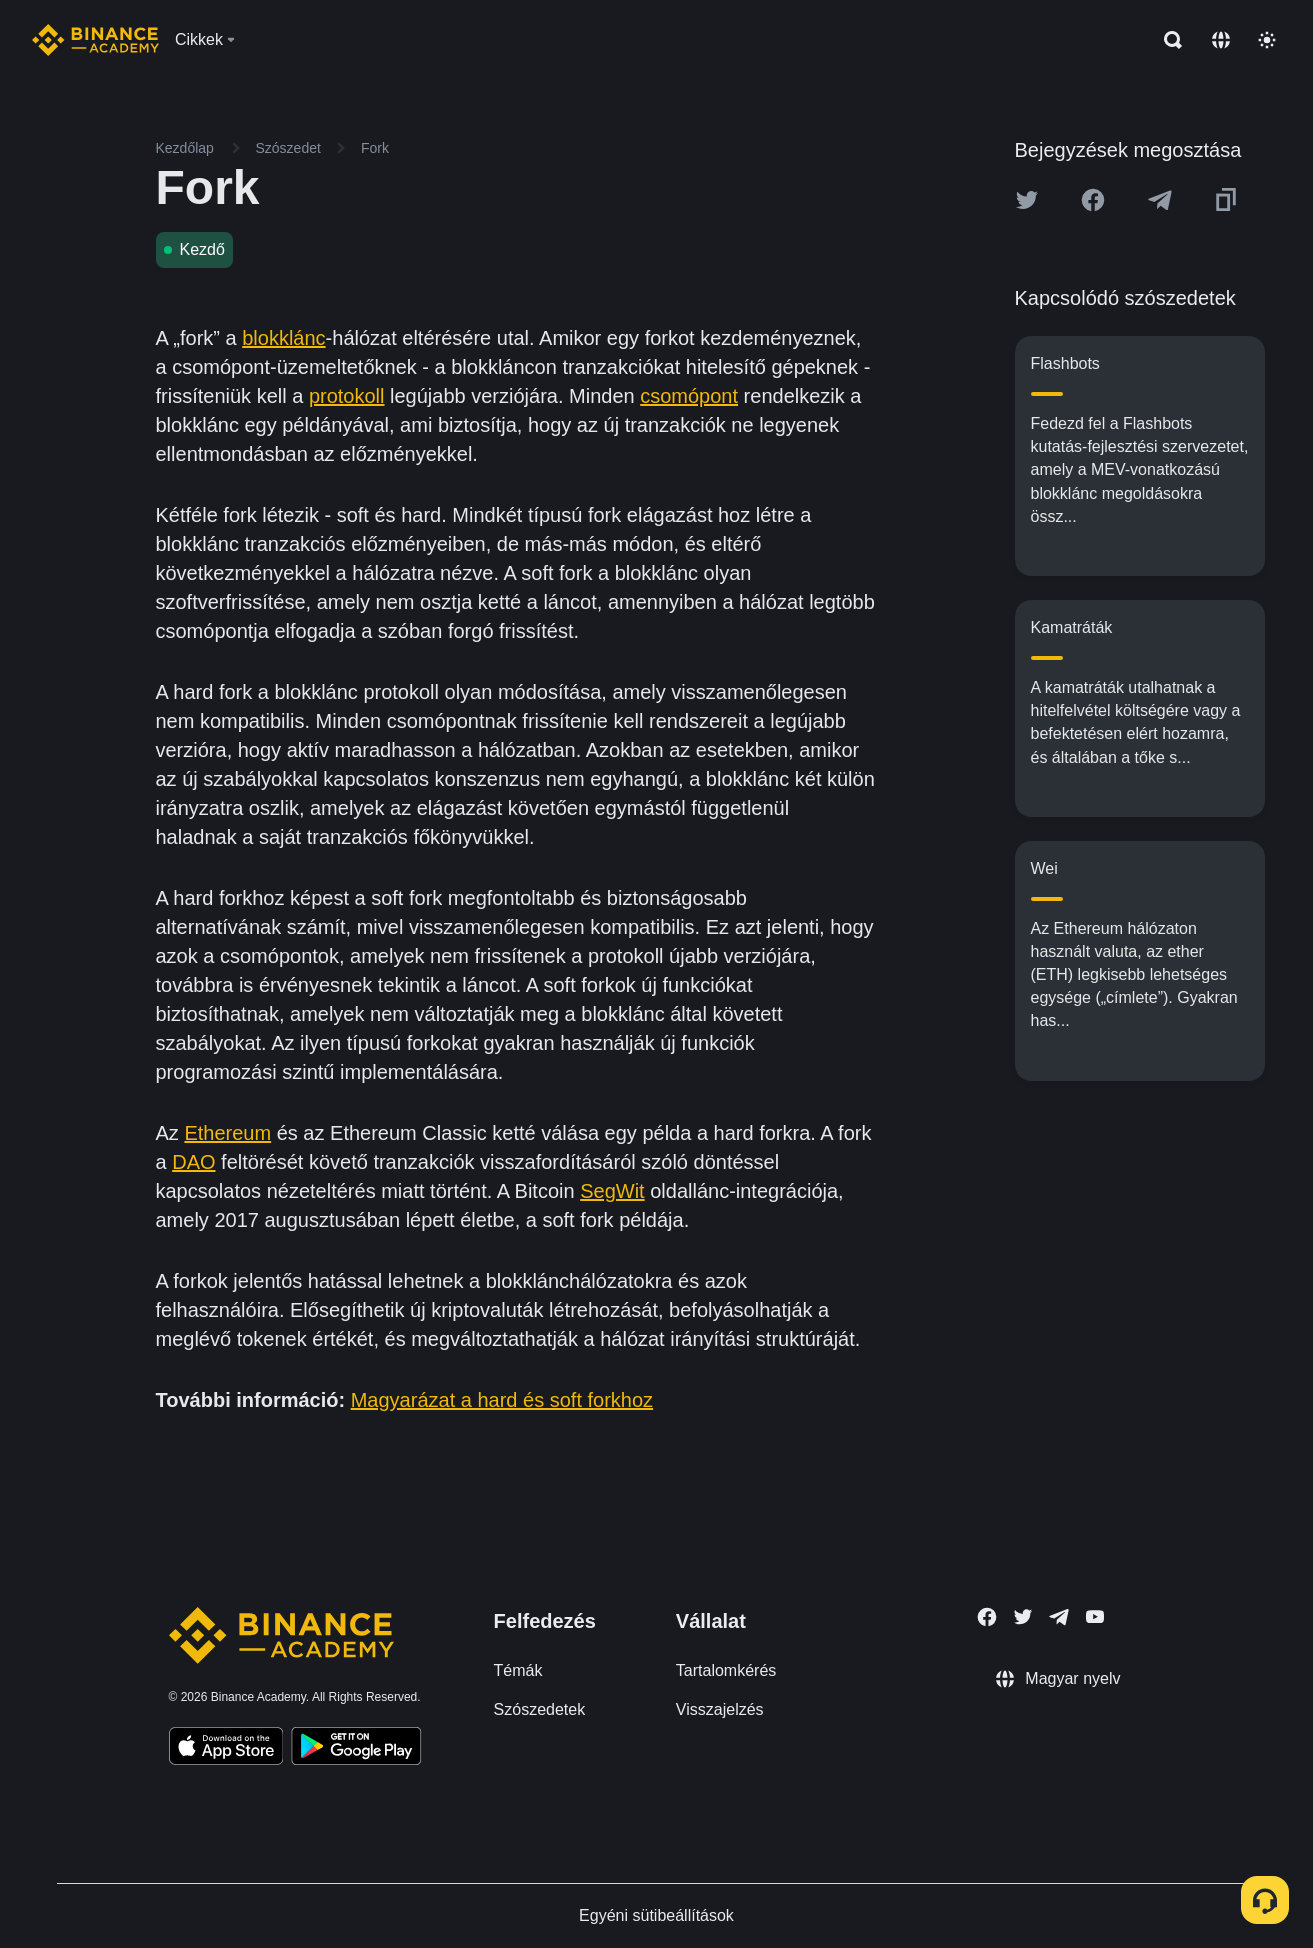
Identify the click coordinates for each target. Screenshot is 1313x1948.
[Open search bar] (1167, 40)
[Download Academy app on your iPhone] (226, 1749)
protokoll (347, 396)
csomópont (689, 396)
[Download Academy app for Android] (356, 1749)
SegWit (612, 1191)
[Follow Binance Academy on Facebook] (987, 1617)
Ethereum (227, 1133)
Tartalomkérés (726, 1670)
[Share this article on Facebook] (1093, 200)
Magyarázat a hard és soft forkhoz (502, 1400)
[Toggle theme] (1267, 40)
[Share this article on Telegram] (1160, 200)
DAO (193, 1162)
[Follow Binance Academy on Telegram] (1059, 1617)
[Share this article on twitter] (1027, 200)
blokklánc (283, 338)
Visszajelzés (720, 1709)
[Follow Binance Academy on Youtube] (1095, 1616)
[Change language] (1221, 40)
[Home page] (95, 40)
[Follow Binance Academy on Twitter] (1023, 1617)
